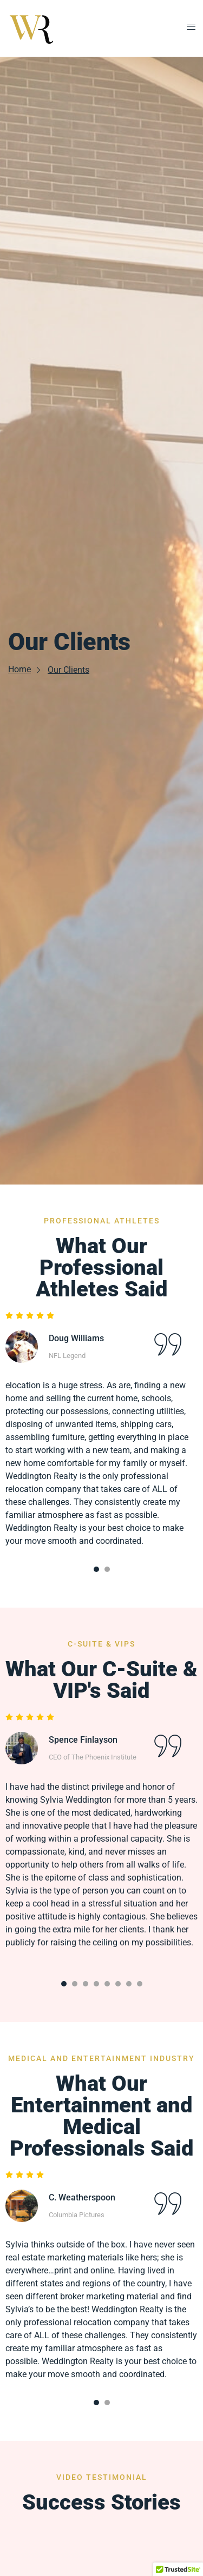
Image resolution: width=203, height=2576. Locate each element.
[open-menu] (188, 28)
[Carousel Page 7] (129, 1983)
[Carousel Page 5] (107, 1983)
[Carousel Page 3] (85, 1983)
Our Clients (68, 670)
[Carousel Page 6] (118, 1983)
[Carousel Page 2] (107, 1569)
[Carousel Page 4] (96, 1983)
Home (25, 669)
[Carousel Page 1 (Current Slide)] (96, 1569)
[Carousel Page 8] (139, 1983)
